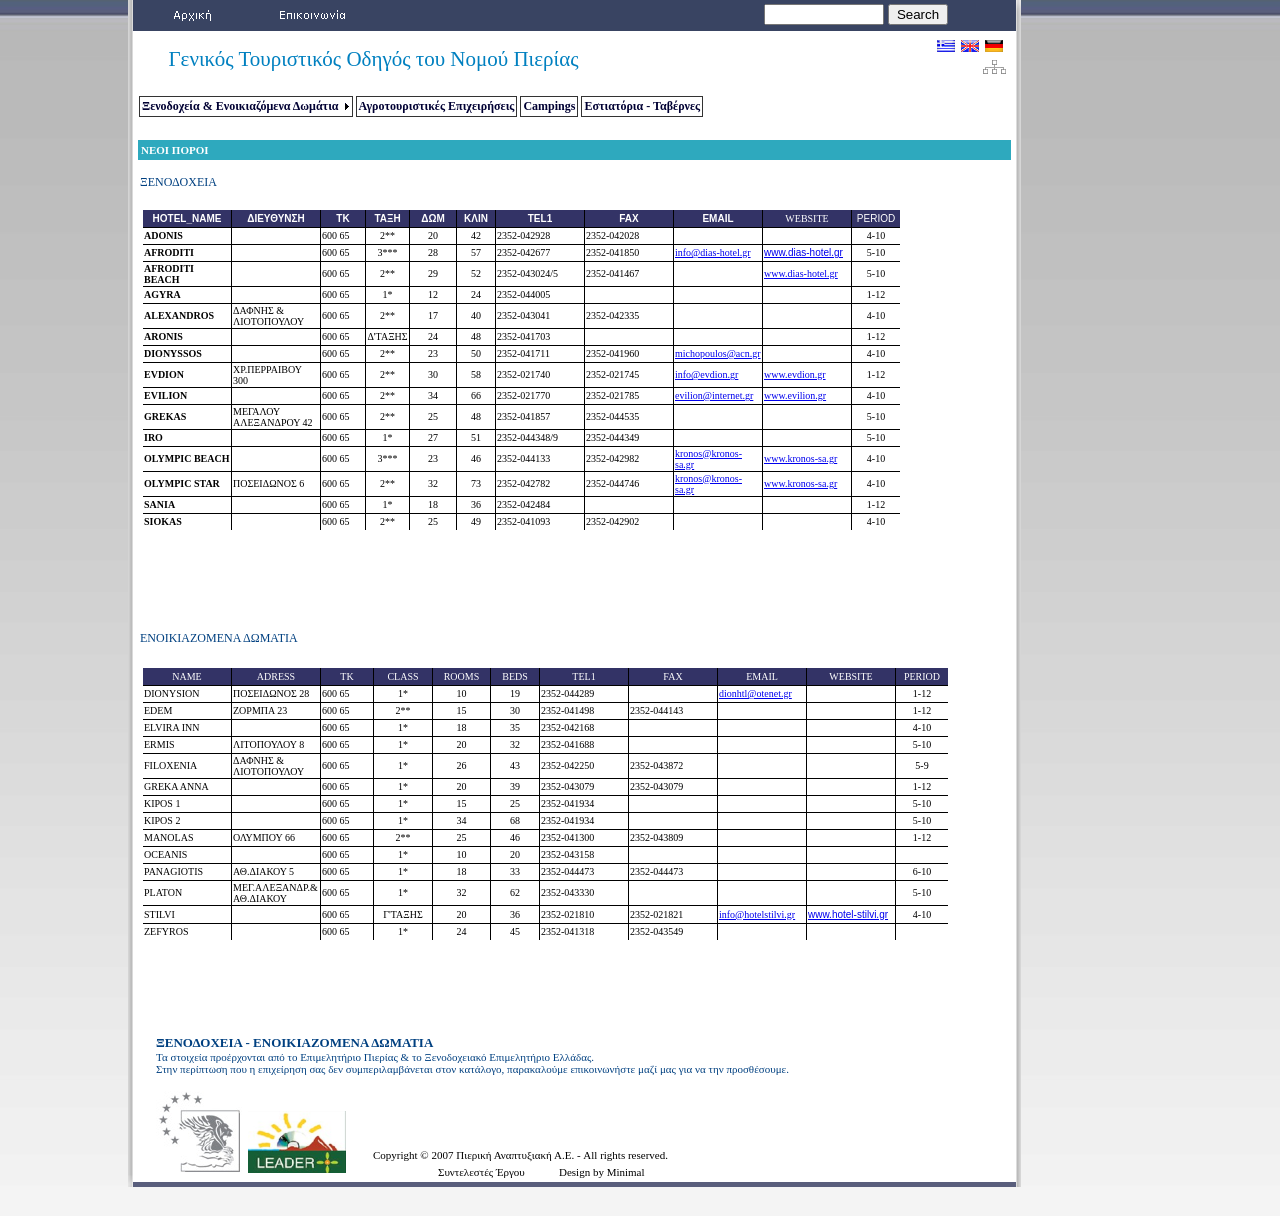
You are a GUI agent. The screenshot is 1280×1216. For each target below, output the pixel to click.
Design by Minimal (602, 1172)
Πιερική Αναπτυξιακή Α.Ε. (516, 1155)
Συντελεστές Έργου (481, 1172)
